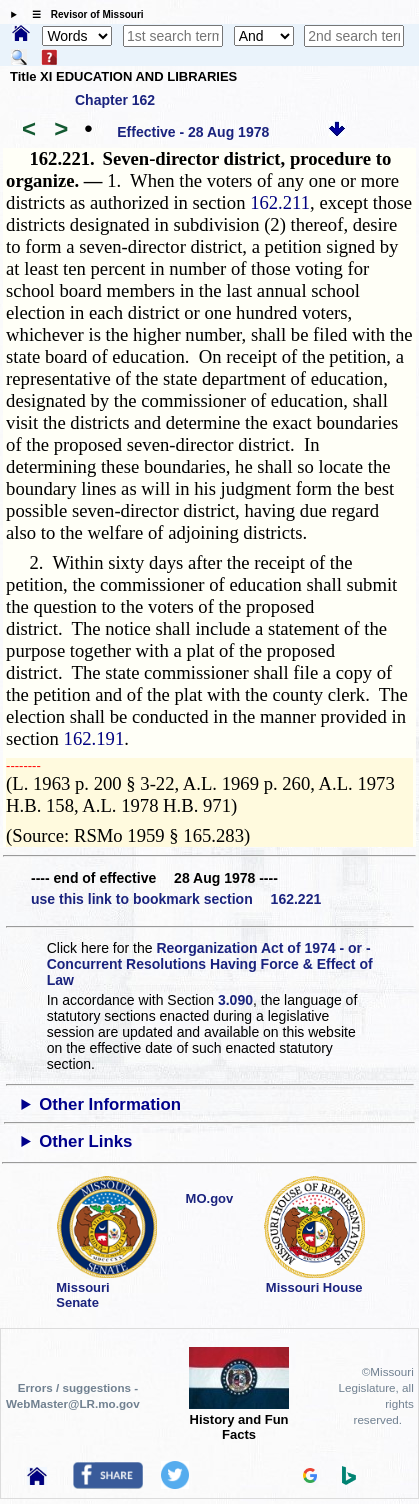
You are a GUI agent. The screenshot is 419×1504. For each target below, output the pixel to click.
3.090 (235, 1000)
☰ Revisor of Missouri (83, 14)
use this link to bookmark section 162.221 (176, 899)
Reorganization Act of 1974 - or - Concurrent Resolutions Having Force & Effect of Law (210, 964)
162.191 (94, 738)
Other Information (110, 1104)
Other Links (85, 1141)
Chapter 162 (115, 100)
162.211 (280, 202)
